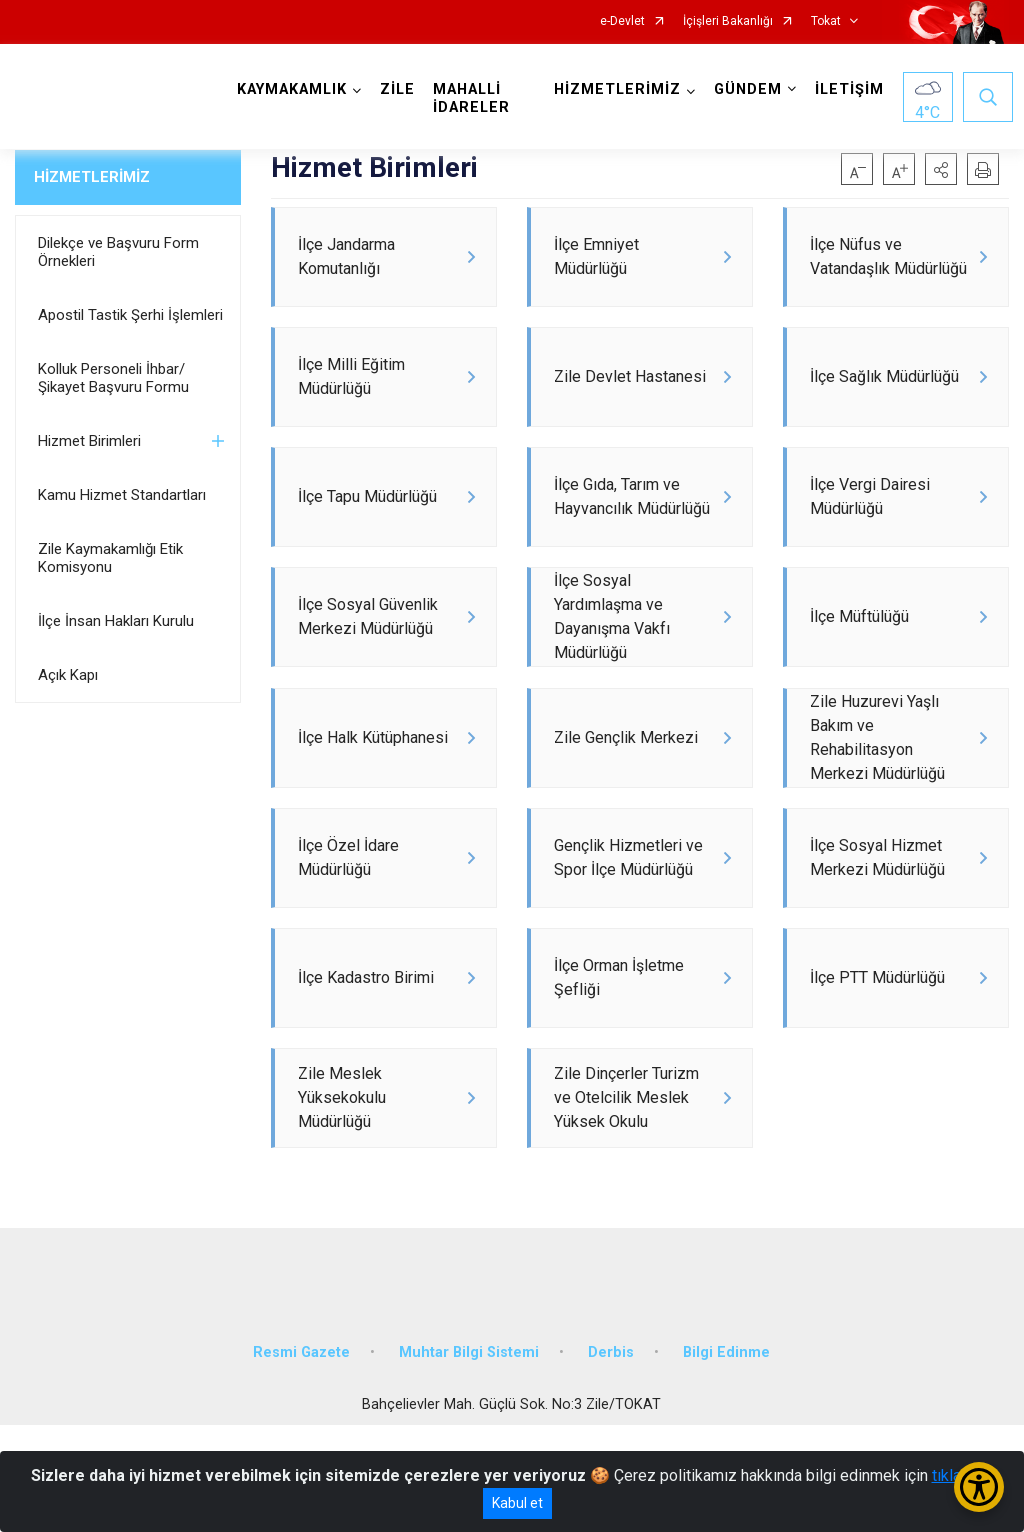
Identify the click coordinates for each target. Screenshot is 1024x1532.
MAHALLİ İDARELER (475, 98)
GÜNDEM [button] (744, 89)
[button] (941, 169)
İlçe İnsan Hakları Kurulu (116, 621)
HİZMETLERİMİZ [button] (613, 89)
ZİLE (401, 89)
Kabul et (517, 1503)
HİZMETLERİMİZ (92, 177)
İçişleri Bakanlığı (728, 21)
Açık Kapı (68, 675)
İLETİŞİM (845, 89)
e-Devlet (622, 21)
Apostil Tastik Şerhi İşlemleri (130, 315)
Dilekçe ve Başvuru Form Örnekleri (118, 252)
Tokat (826, 21)
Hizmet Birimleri (89, 441)
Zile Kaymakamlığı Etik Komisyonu (110, 558)
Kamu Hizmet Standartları (122, 495)
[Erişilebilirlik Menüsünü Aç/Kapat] (979, 1487)
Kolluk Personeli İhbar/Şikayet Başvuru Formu (113, 378)
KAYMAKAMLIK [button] (296, 89)
